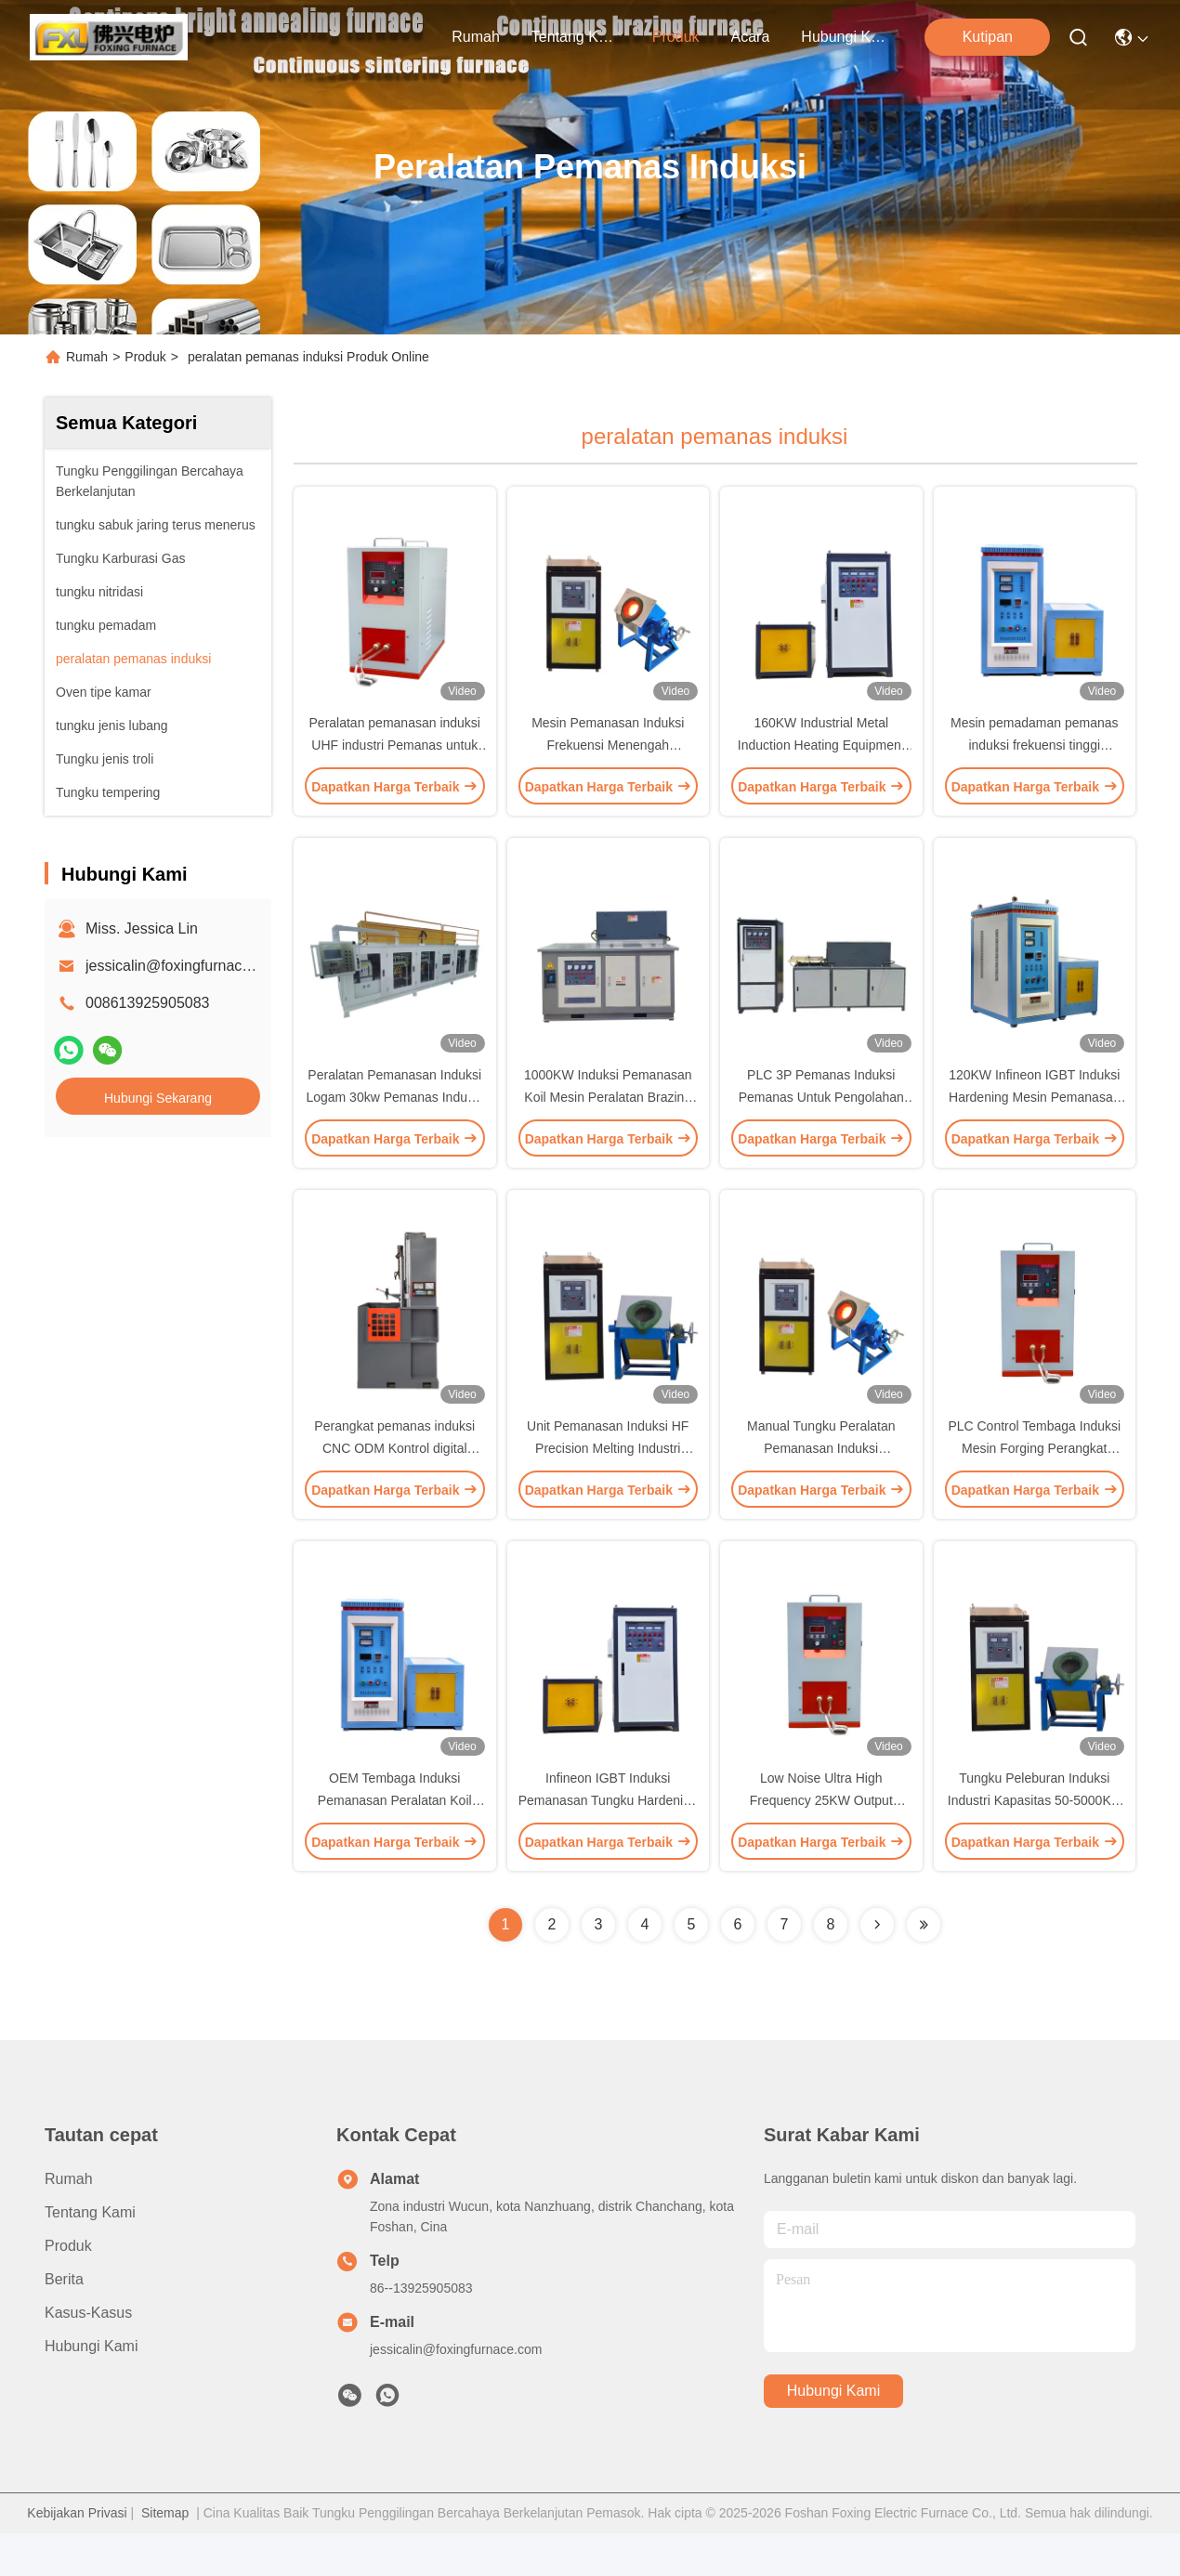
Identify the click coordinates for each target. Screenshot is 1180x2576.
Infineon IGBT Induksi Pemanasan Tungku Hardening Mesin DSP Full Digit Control (608, 1843)
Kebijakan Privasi (76, 2555)
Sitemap (165, 2555)
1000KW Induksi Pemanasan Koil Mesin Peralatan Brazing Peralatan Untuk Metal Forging (607, 1118)
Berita (64, 2322)
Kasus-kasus (88, 2355)
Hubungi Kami (845, 37)
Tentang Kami (576, 37)
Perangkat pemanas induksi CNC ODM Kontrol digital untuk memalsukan (394, 1480)
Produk (676, 37)
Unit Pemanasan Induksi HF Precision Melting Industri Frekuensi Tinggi (607, 1480)
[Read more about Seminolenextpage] (877, 1967)
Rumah (476, 37)
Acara (750, 37)
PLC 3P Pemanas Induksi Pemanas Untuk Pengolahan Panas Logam (821, 1118)
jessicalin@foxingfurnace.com (183, 966)
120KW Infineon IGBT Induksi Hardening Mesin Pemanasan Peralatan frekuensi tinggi (1034, 1118)
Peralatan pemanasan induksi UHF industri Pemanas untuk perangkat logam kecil (394, 756)
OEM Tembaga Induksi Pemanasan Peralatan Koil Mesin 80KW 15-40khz (395, 1843)
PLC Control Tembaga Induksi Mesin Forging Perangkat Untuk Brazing (1034, 1480)
